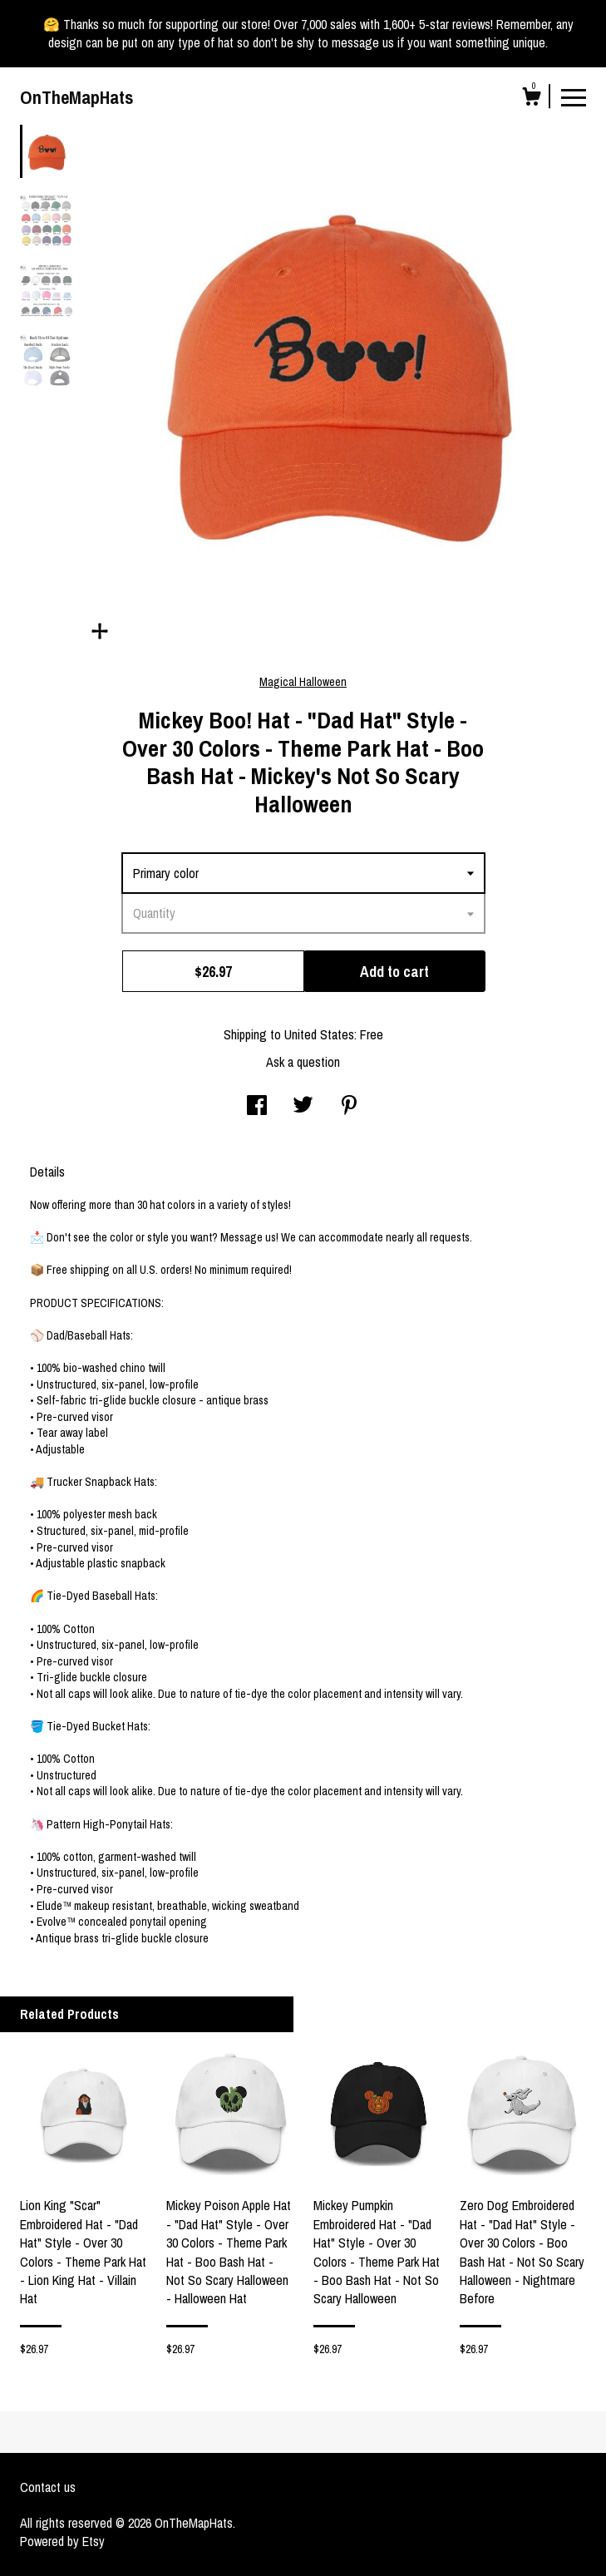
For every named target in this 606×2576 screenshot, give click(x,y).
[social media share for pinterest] (349, 1107)
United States (319, 1034)
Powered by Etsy (62, 2541)
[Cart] (531, 98)
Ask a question (303, 1062)
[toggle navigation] (573, 96)
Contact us (48, 2487)
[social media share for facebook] (257, 1107)
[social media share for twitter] (303, 1107)
